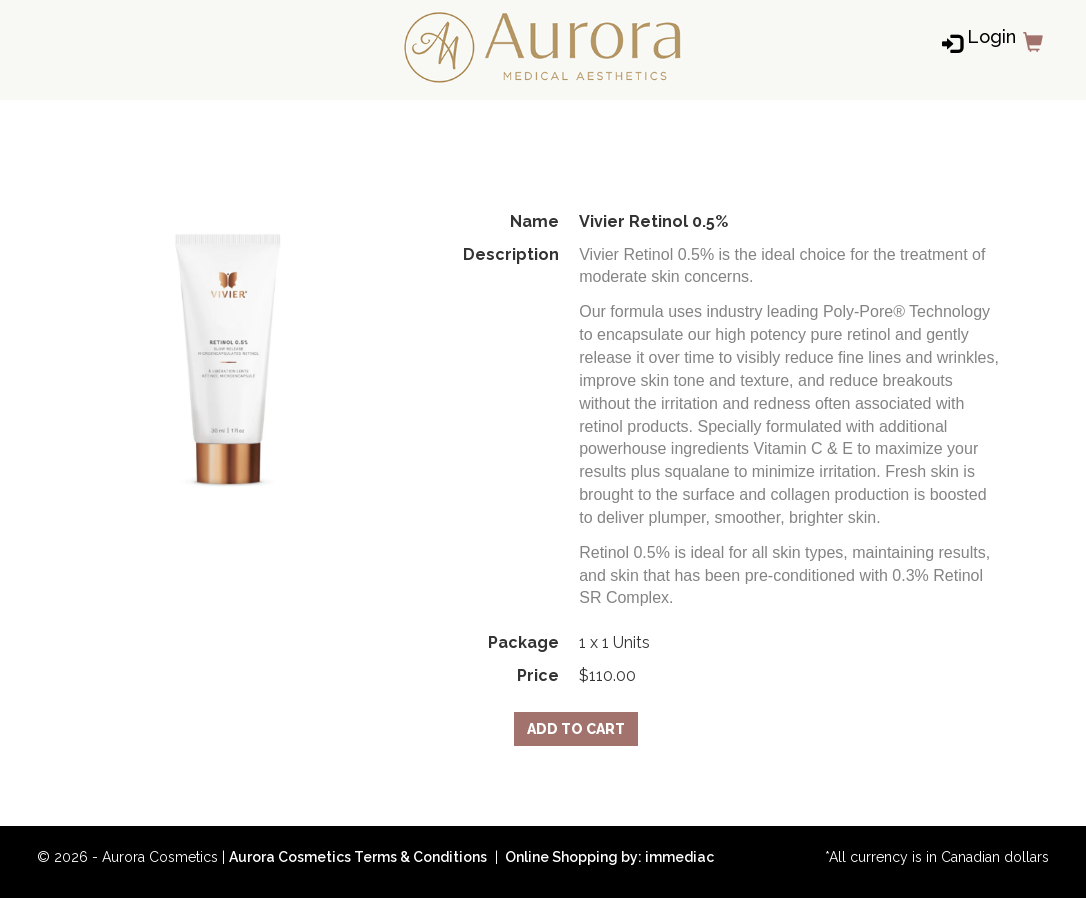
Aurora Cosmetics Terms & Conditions (358, 857)
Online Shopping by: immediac (608, 857)
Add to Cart (576, 729)
